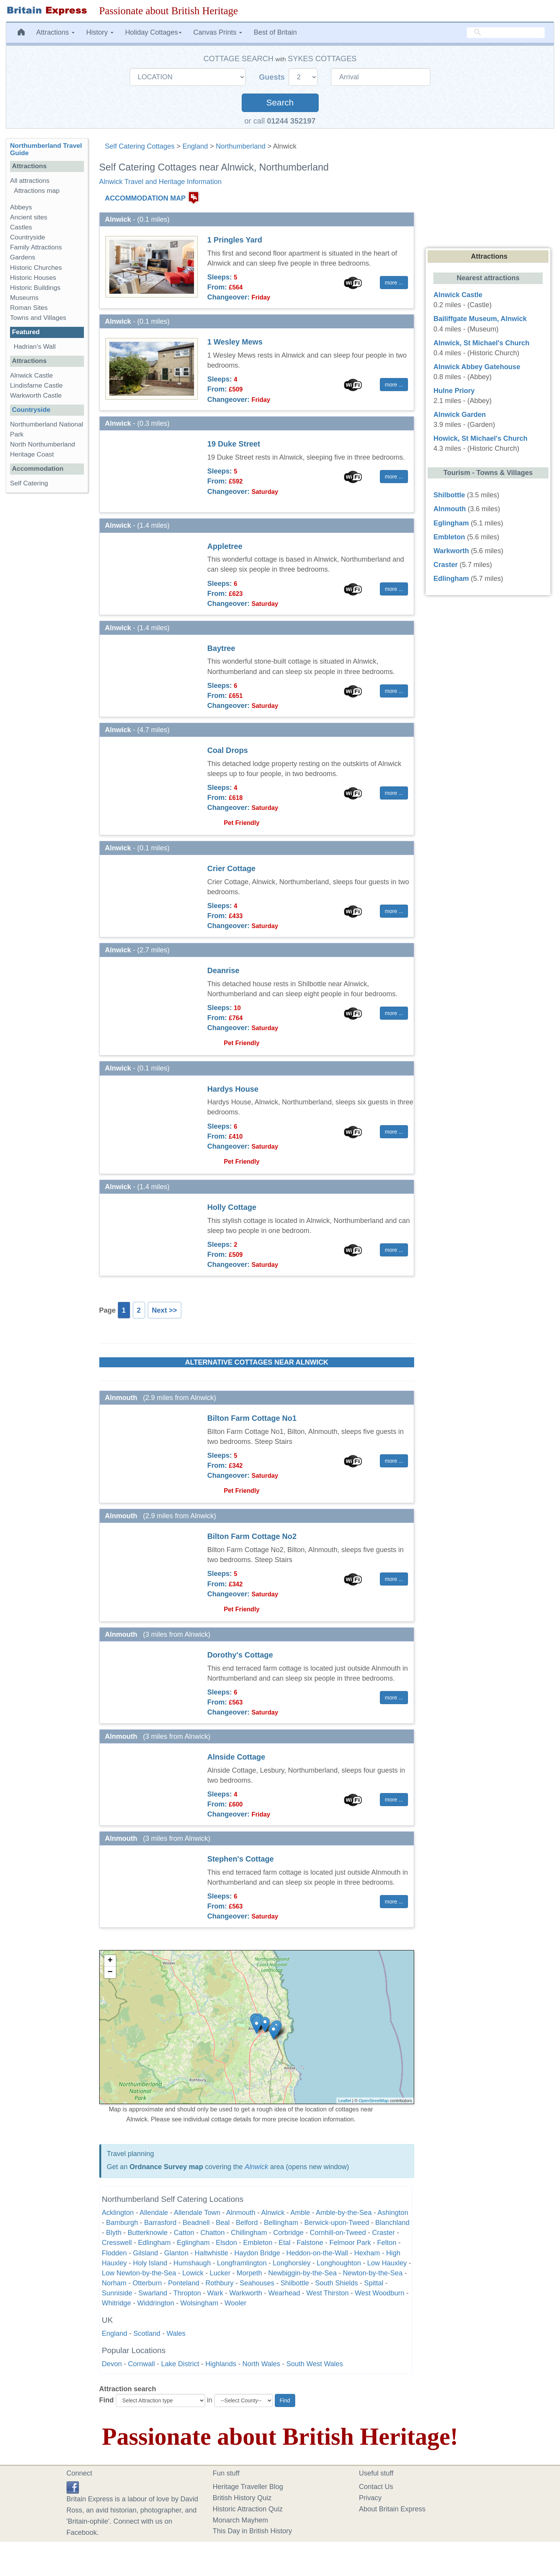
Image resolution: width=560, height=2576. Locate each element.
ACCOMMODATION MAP (145, 198)
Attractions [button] (55, 32)
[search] (506, 32)
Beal (223, 2222)
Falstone (310, 2242)
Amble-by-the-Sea (344, 2212)
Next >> (164, 1310)
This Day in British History (252, 2531)
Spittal (373, 2283)
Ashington (393, 2212)
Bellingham (281, 2222)
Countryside (27, 237)
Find (106, 2400)
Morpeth (249, 2273)
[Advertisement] (46, 617)
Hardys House (233, 1089)
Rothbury (220, 2283)
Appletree (224, 546)
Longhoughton (339, 2263)
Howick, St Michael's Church (480, 438)
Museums (24, 297)
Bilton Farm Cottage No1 (252, 1418)
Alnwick (256, 2167)
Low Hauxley (387, 2263)
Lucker (220, 2273)
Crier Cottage (231, 868)
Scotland (147, 2333)
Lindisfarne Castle (36, 385)
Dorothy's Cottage (240, 1655)
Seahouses (257, 2283)
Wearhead (284, 2293)
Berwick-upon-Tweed (336, 2222)
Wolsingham (200, 2303)
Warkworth (245, 2293)
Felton (386, 2242)
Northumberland (241, 146)
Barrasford (160, 2222)
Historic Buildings (35, 287)
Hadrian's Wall (35, 346)
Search (280, 102)
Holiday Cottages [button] (153, 32)
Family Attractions (36, 247)
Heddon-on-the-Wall (317, 2253)
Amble (300, 2212)
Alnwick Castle (31, 375)
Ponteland (183, 2283)
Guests (273, 77)
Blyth (114, 2232)
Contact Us (376, 2487)
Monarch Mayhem (240, 2520)
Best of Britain (275, 32)
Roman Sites (29, 307)
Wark (215, 2293)
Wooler (235, 2303)
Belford (247, 2222)
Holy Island (150, 2263)
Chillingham (249, 2232)
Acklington (118, 2212)
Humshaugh (192, 2263)
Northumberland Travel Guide (46, 149)
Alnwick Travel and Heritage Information (160, 182)
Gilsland (145, 2253)
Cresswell (117, 2242)
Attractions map (37, 190)
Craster (383, 2232)
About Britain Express (392, 2509)
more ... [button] (394, 282)
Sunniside (117, 2293)
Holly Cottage (232, 1207)
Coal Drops (227, 750)
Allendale (154, 2212)
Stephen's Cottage (240, 1859)
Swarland (153, 2293)
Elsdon (226, 2242)
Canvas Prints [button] (217, 32)
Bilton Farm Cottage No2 (252, 1536)
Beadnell (196, 2222)
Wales (176, 2333)
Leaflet (344, 2100)
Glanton (176, 2253)
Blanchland (392, 2222)
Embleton (257, 2242)
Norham (114, 2283)
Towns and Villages (38, 317)
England (195, 146)
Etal (285, 2242)
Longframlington (242, 2263)
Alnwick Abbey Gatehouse (476, 367)
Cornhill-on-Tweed (338, 2232)
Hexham (367, 2253)
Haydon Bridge (257, 2253)
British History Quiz (242, 2498)
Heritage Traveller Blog (248, 2487)
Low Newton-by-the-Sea (139, 2273)
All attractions (30, 180)
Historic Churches (36, 267)
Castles (21, 227)
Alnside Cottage (236, 1757)
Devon (112, 2364)
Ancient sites (28, 217)
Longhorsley (292, 2263)
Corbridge (288, 2232)
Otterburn (147, 2283)
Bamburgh (122, 2222)
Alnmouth (240, 2212)
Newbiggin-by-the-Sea (302, 2273)
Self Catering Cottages (140, 146)
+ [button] (109, 1961)
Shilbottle (295, 2283)
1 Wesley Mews (235, 342)
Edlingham (154, 2242)
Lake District (180, 2364)
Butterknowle (148, 2232)
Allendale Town (197, 2212)
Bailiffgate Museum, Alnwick (480, 319)
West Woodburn (379, 2293)
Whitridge (116, 2303)
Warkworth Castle (36, 395)
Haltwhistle (211, 2253)
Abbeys (21, 207)
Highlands (221, 2364)
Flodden (114, 2253)
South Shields (336, 2283)
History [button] (100, 32)
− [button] (109, 1972)
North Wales (261, 2364)
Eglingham (193, 2242)
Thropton (187, 2293)
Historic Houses (33, 277)
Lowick (193, 2273)
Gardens (22, 257)
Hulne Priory (454, 391)
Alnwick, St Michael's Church (481, 343)
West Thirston (327, 2293)
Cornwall (141, 2364)
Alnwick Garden (459, 414)
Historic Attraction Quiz (248, 2509)
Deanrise (223, 970)
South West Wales (314, 2364)
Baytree (221, 648)
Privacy (370, 2498)
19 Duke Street (233, 444)
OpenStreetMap (374, 2100)
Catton (184, 2232)
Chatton (213, 2232)
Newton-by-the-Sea (373, 2273)
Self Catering (29, 483)
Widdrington (155, 2303)
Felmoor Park (350, 2242)
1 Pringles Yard (234, 240)
